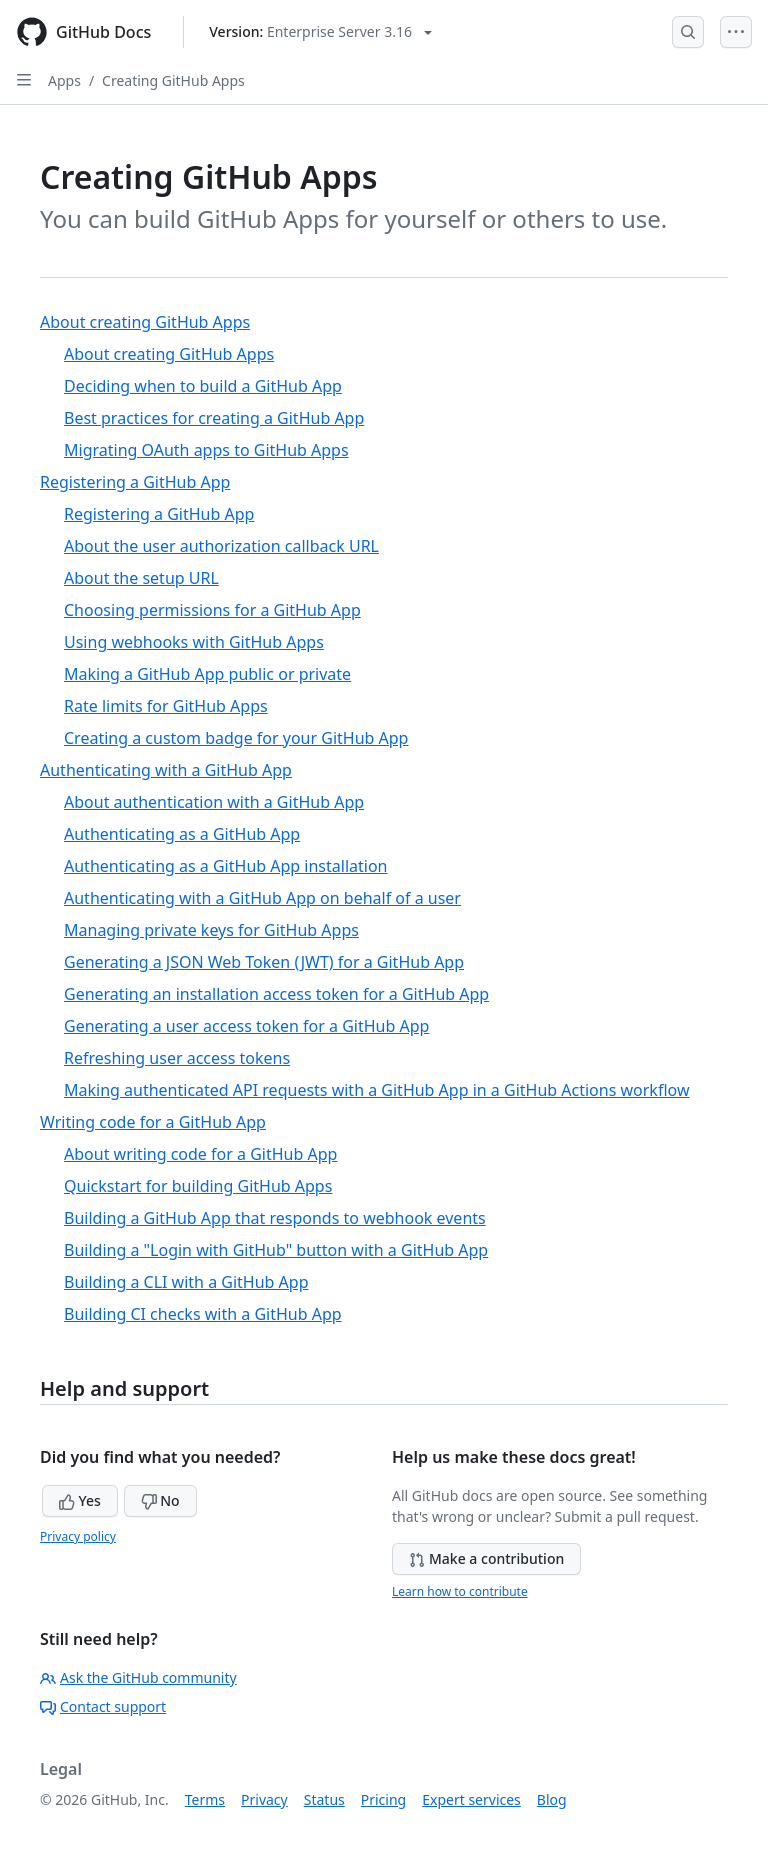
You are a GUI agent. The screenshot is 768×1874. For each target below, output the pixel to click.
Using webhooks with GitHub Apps (194, 642)
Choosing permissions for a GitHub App (212, 610)
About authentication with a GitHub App (214, 802)
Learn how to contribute (460, 1591)
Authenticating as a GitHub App (182, 834)
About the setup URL (141, 578)
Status (324, 1799)
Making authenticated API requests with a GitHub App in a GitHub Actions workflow (376, 1090)
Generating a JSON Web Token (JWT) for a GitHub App (264, 962)
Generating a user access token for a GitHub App (246, 1026)
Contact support (103, 1706)
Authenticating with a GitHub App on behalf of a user (262, 898)
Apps (64, 80)
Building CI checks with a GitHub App (203, 1314)
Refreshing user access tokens (177, 1058)
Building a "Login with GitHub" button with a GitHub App (276, 1250)
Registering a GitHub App (135, 482)
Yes (80, 1500)
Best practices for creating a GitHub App (214, 418)
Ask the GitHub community (138, 1677)
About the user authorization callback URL (221, 546)
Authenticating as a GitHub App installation (225, 866)
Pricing (383, 1799)
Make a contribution (486, 1558)
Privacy (264, 1799)
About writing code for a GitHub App (200, 1154)
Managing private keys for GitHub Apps (211, 930)
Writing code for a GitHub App (153, 1122)
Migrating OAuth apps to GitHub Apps (206, 450)
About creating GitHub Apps (145, 322)
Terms (205, 1799)
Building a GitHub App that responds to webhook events (275, 1218)
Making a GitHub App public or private (207, 674)
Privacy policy (78, 1536)
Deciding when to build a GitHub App (203, 386)
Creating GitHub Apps (173, 80)
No (160, 1500)
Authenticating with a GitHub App (166, 770)
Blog (552, 1799)
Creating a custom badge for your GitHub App (236, 738)
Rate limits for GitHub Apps (166, 706)
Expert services (471, 1799)
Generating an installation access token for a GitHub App (276, 994)
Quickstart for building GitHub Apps (198, 1186)
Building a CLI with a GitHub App (186, 1282)
